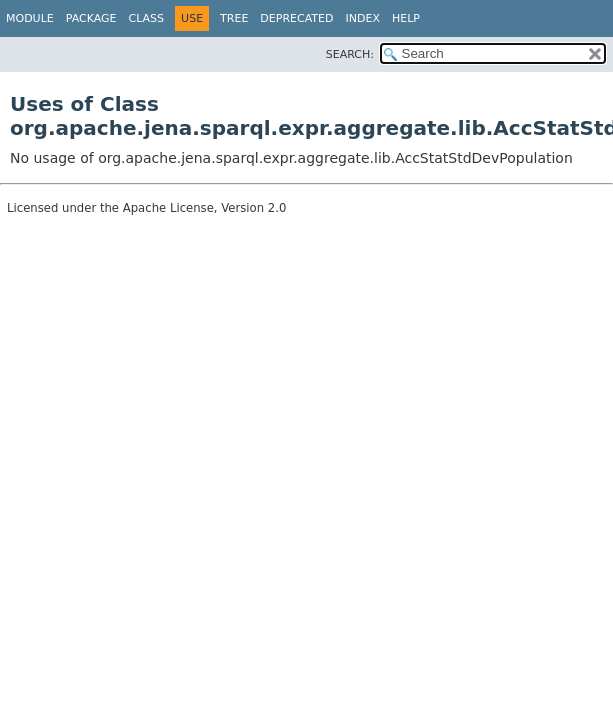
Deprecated (296, 18)
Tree (234, 18)
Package (91, 18)
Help (406, 18)
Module (30, 18)
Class (147, 18)
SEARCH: (350, 54)
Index (362, 18)
